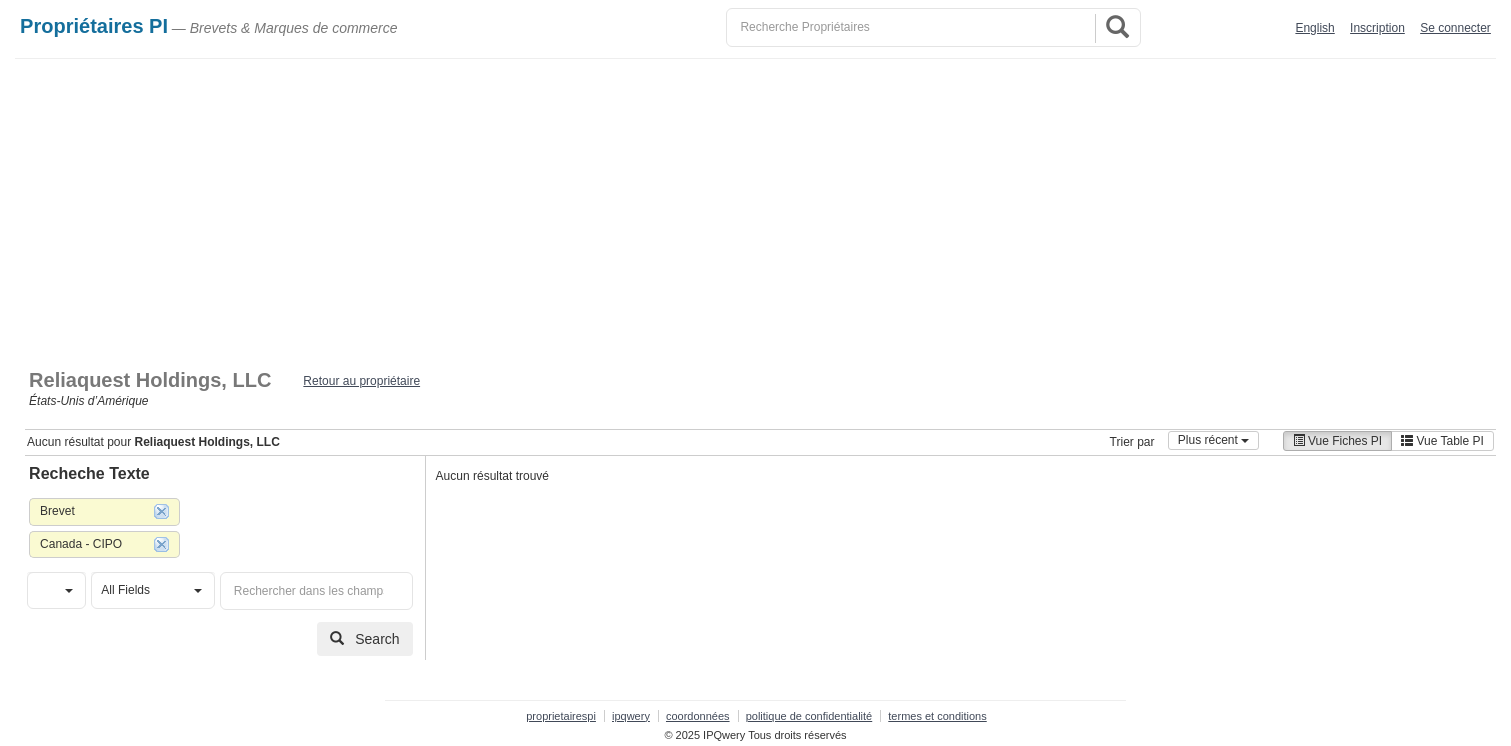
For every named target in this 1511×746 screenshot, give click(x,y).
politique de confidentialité (809, 716)
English (1314, 28)
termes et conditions (937, 716)
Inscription (1377, 28)
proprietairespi (561, 716)
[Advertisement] (755, 209)
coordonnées (698, 716)
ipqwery (631, 716)
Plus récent (1213, 440)
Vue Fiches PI (1338, 441)
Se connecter (1455, 28)
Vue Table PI (1442, 441)
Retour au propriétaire (361, 381)
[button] (56, 590)
